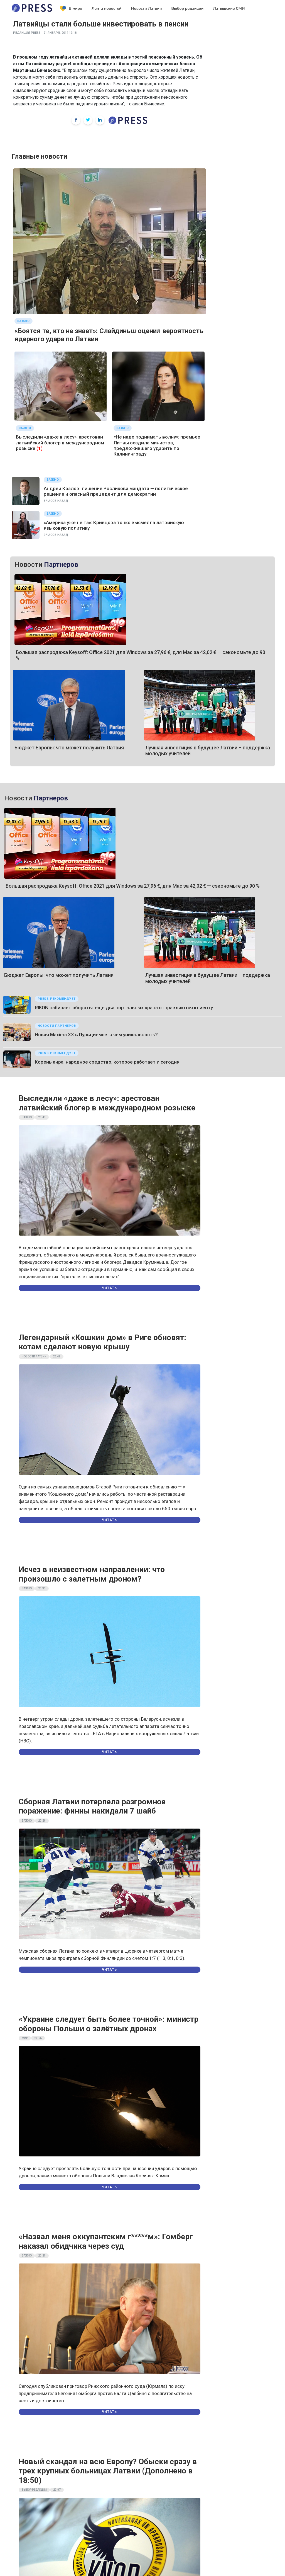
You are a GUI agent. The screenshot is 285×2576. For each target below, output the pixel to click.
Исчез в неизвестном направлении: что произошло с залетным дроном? (92, 1574)
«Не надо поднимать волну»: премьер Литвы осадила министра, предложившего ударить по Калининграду (157, 445)
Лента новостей (107, 8)
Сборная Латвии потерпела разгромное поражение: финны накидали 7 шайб (92, 1806)
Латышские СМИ (229, 8)
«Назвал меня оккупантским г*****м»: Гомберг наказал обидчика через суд (106, 2241)
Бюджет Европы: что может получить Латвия (69, 747)
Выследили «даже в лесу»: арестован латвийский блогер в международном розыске (60, 442)
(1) (39, 448)
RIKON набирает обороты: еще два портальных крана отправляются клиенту (124, 1007)
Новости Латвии (146, 8)
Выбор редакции (187, 8)
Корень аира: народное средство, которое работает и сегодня (107, 1062)
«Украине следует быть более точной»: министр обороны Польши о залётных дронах (108, 2024)
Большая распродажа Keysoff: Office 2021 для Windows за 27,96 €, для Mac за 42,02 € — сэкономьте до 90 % (133, 886)
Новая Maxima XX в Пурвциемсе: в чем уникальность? (96, 1034)
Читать (109, 1288)
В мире (71, 8)
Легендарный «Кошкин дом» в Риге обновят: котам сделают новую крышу (102, 1342)
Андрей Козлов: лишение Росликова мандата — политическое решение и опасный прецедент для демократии (116, 491)
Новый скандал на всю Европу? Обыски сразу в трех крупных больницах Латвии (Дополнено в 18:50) (108, 2471)
